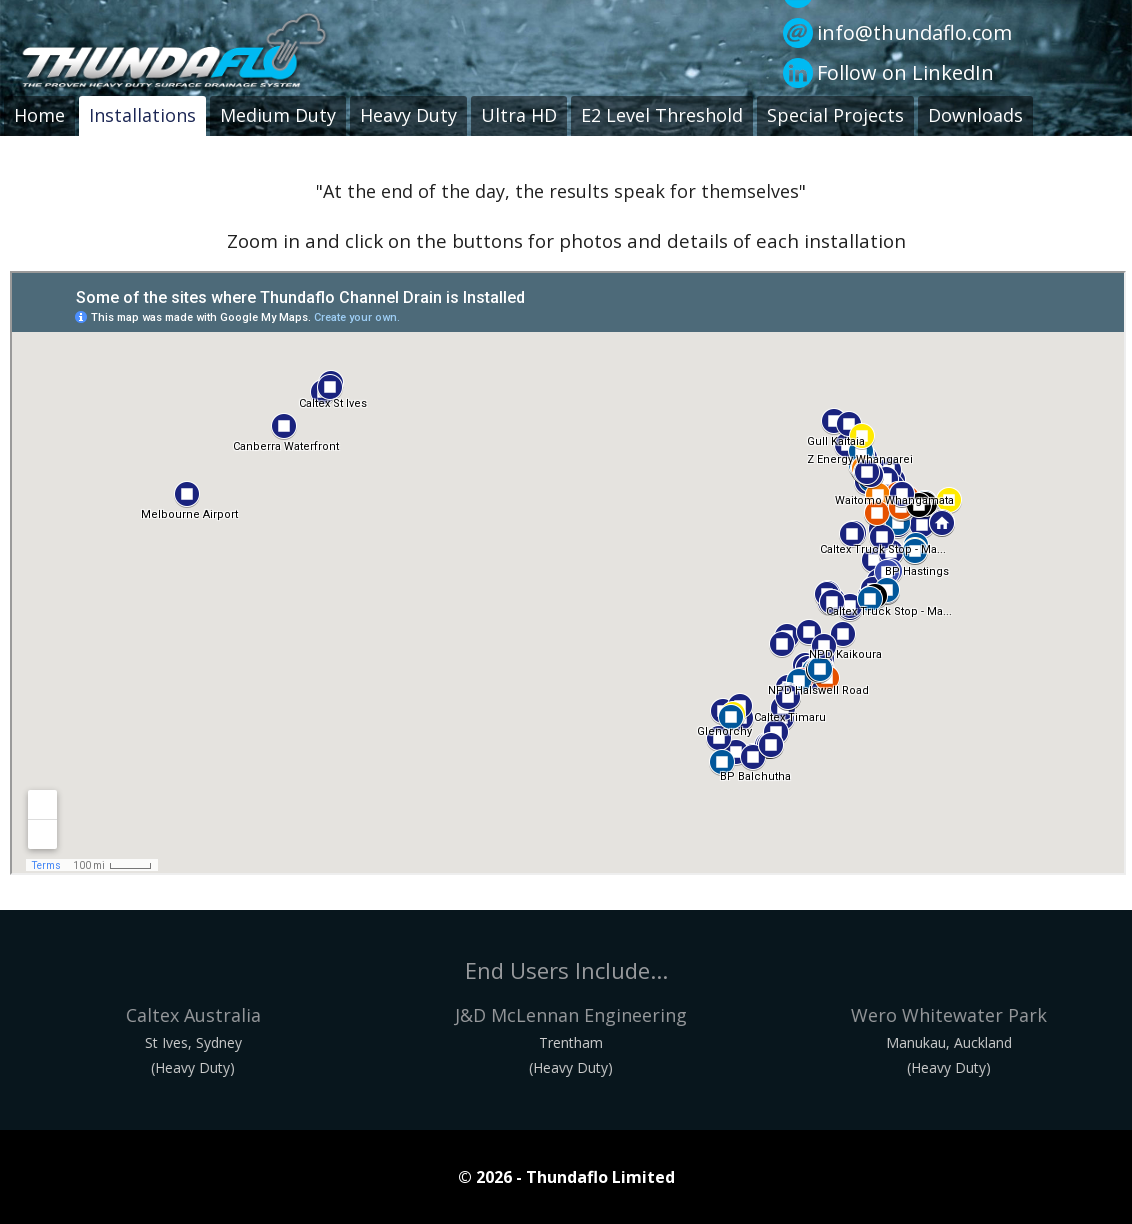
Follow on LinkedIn (905, 72)
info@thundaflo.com (914, 32)
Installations (142, 115)
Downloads (975, 115)
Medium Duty (278, 115)
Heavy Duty (408, 115)
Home (39, 115)
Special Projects (835, 115)
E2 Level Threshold (662, 115)
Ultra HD (519, 115)
